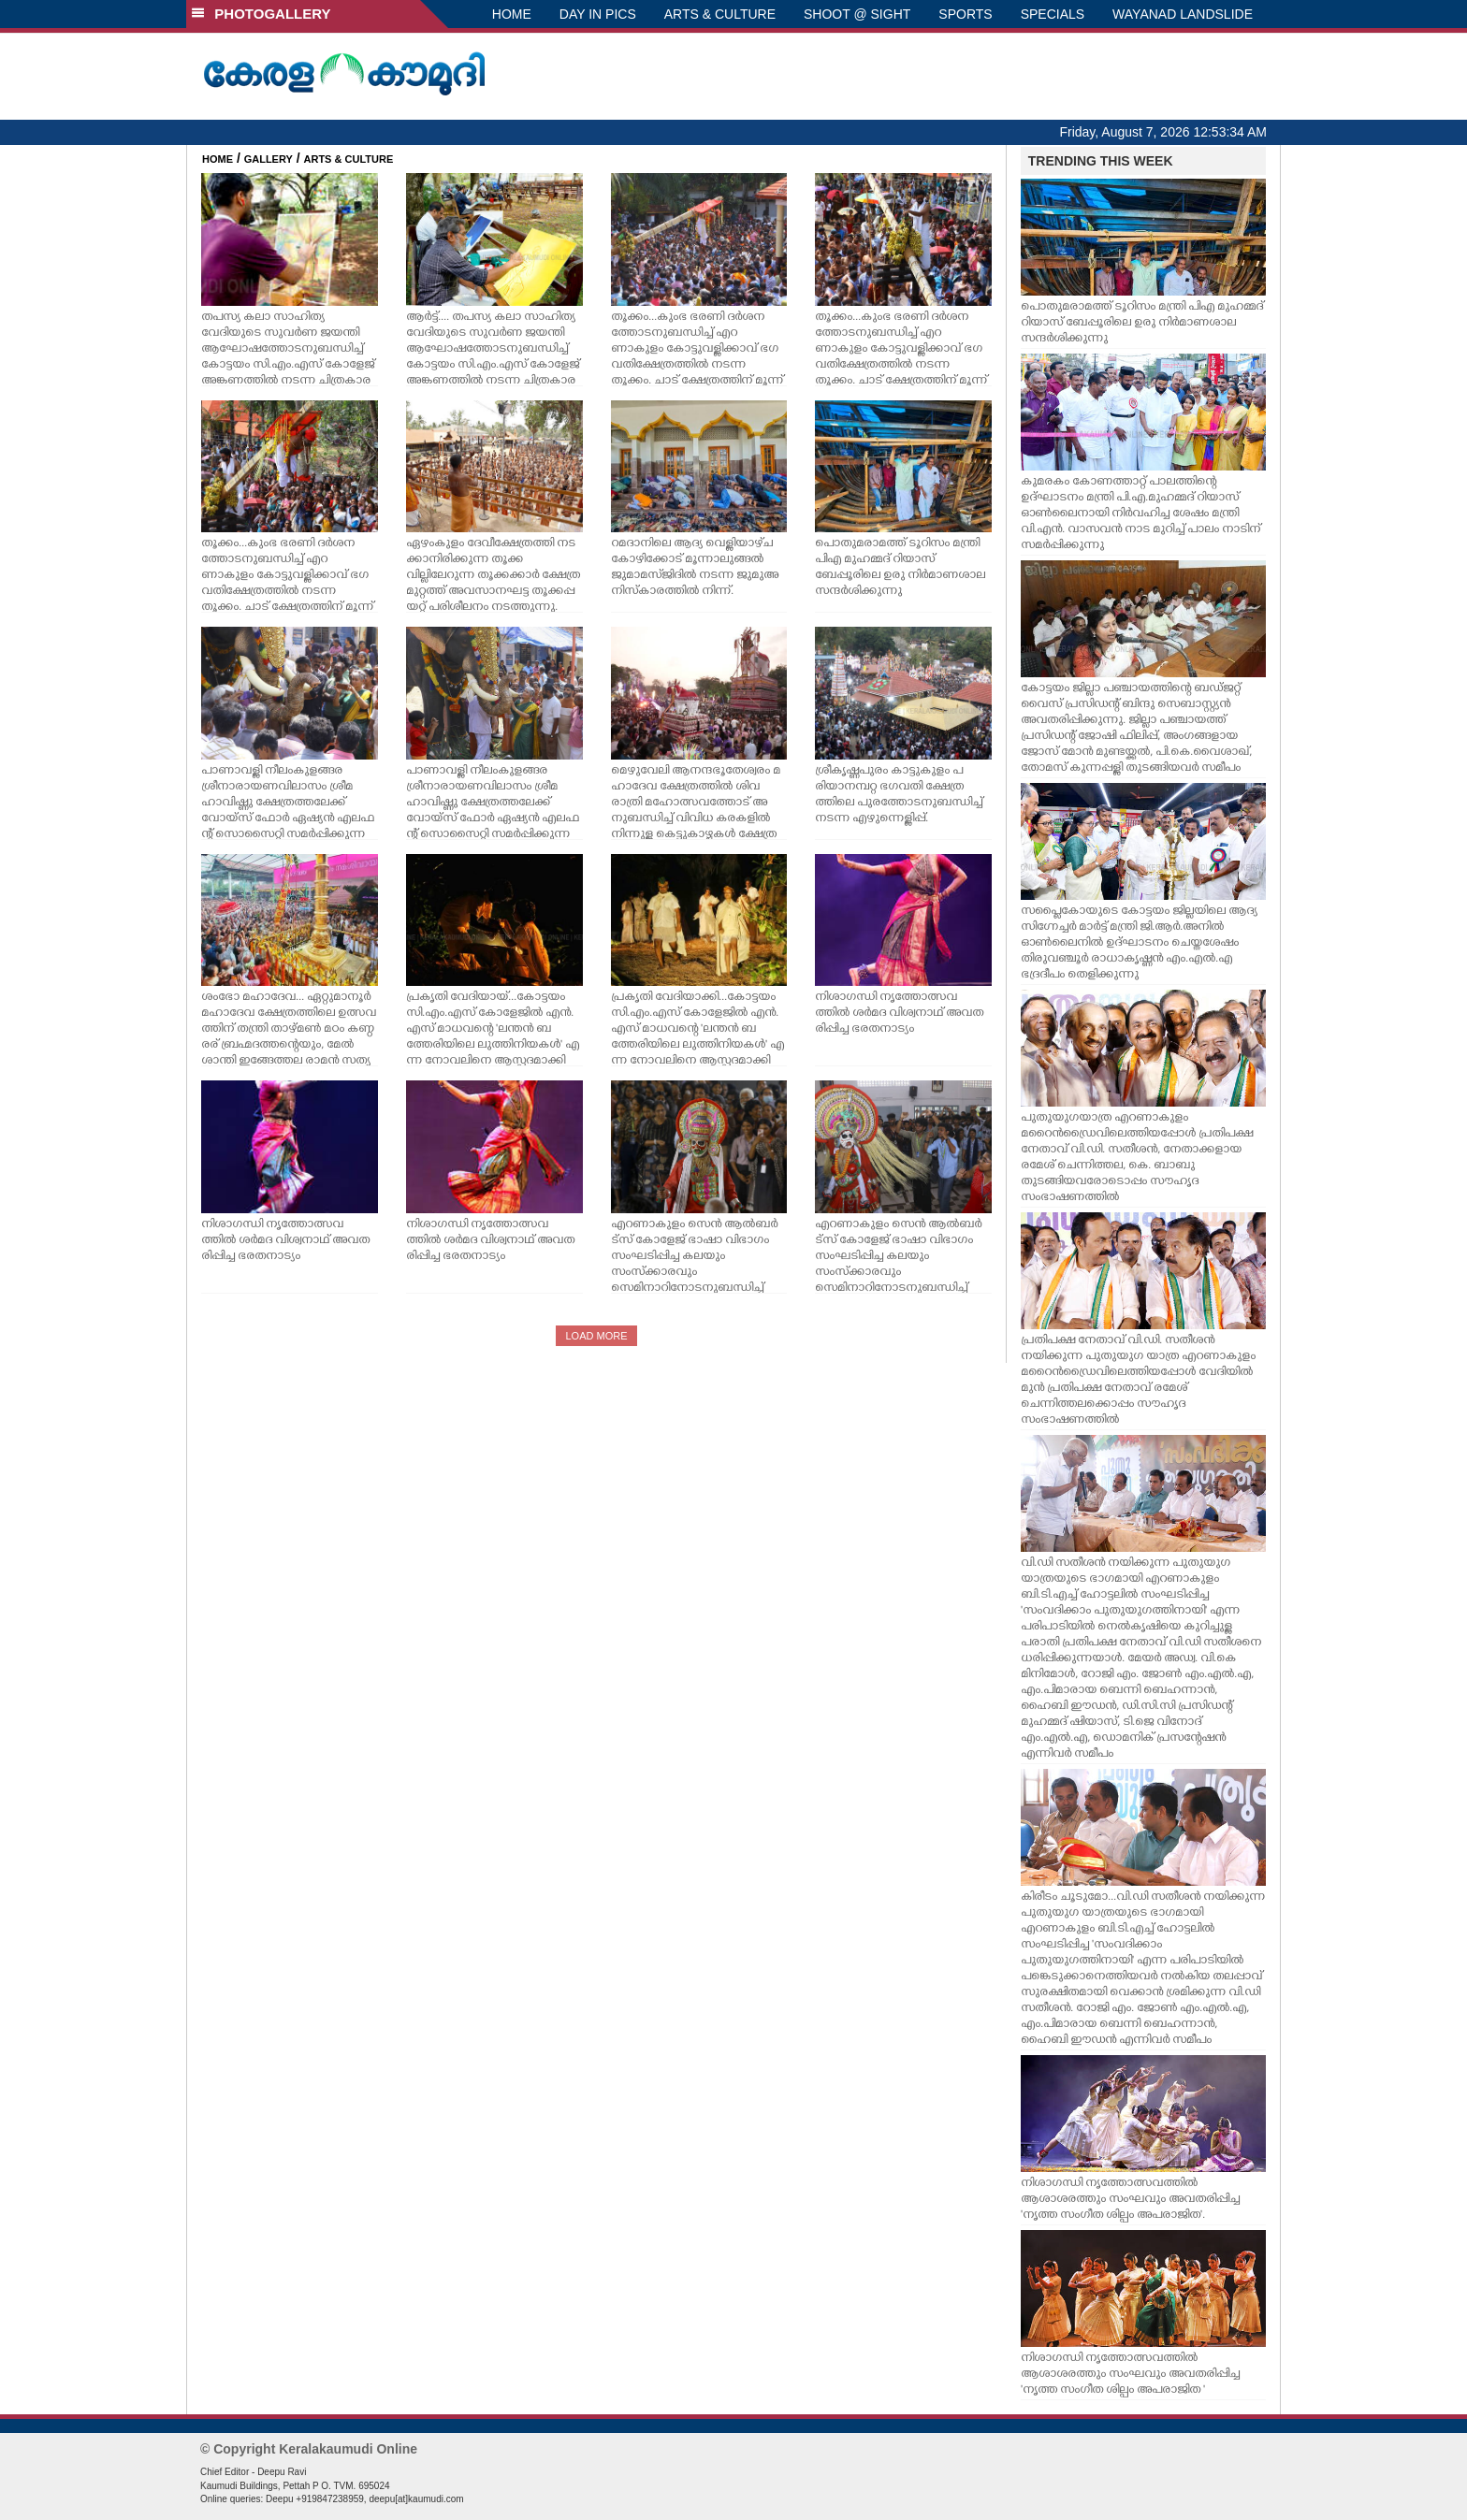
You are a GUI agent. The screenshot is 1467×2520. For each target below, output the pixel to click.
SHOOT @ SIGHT (857, 14)
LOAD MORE (596, 1335)
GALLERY (268, 159)
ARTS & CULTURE (720, 14)
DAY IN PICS (597, 14)
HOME (511, 14)
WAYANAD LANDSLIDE (1182, 14)
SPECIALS (1052, 14)
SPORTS (965, 14)
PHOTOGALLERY (261, 14)
